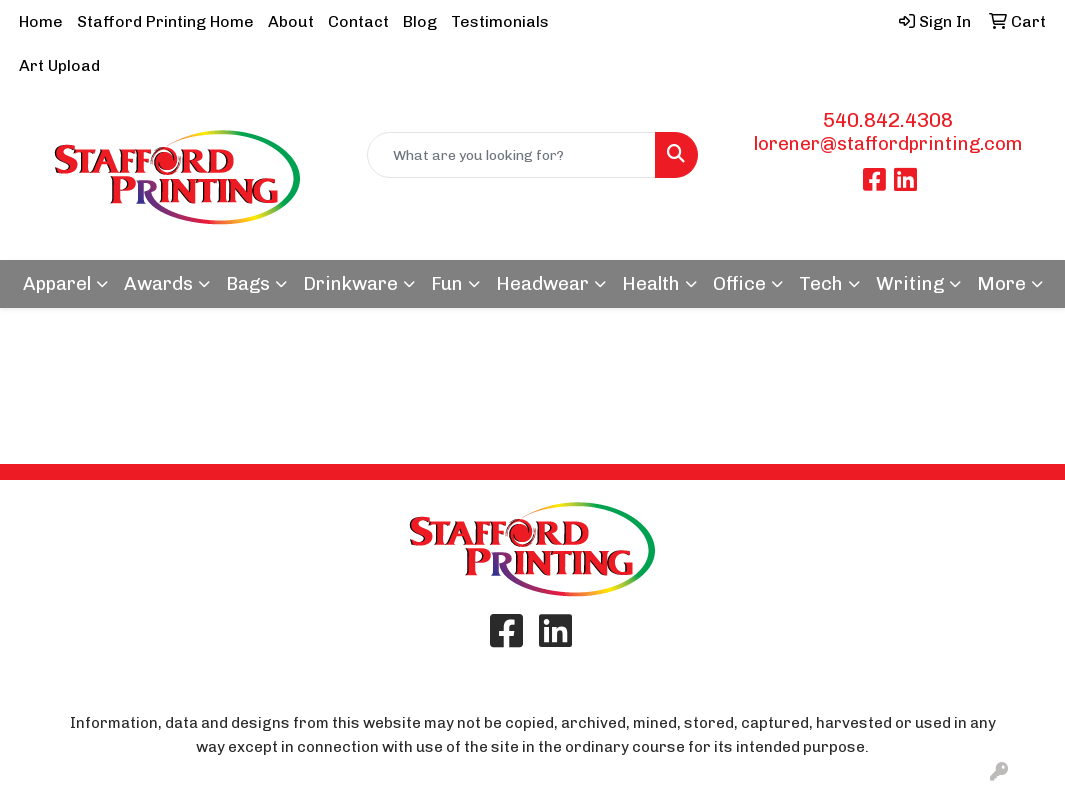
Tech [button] (821, 283)
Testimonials (500, 21)
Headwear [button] (542, 283)
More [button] (1001, 283)
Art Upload (59, 65)
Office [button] (739, 283)
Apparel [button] (57, 283)
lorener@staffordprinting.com (888, 143)
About (291, 21)
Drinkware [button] (350, 283)
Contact (358, 21)
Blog (420, 21)
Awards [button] (158, 283)
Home (41, 21)
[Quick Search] (511, 155)
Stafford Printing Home (165, 21)
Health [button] (651, 283)
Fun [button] (447, 283)
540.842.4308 (888, 120)
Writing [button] (910, 283)
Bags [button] (248, 283)
